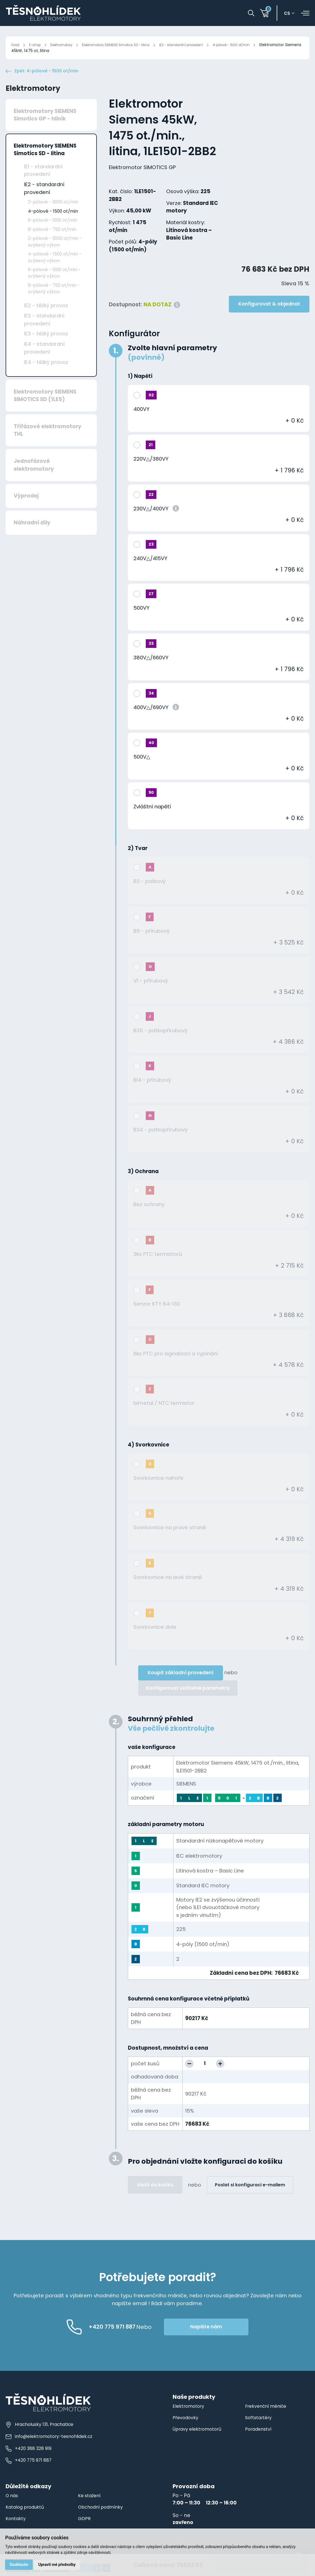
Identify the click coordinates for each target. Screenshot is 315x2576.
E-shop (37, 45)
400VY (141, 422)
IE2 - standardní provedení (207, 45)
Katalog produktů (27, 2520)
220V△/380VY (150, 471)
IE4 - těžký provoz (46, 375)
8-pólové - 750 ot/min (52, 242)
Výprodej (26, 508)
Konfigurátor (134, 347)
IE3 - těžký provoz (46, 347)
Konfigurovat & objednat (269, 317)
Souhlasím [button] (19, 2564)
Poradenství (259, 2442)
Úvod (16, 45)
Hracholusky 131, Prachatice (41, 2437)
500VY (141, 620)
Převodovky (187, 2430)
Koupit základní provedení (180, 1685)
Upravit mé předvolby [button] (59, 2564)
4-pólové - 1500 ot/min (265, 45)
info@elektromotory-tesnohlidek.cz (50, 2449)
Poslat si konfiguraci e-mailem (250, 2198)
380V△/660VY (150, 670)
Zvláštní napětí (152, 819)
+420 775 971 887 (29, 2473)
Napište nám (230, 2339)
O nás (13, 2509)
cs (289, 14)
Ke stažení (90, 2509)
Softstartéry (259, 2430)
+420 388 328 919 (29, 2461)
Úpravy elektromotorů (199, 2442)
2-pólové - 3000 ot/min (53, 215)
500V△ (141, 770)
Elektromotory (67, 45)
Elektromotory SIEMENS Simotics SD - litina (131, 45)
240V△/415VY (150, 571)
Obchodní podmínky (103, 2520)
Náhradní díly (32, 535)
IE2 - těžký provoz (46, 318)
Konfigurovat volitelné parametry (188, 1701)
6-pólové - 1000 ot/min (52, 233)
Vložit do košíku (155, 2198)
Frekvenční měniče (267, 2419)
